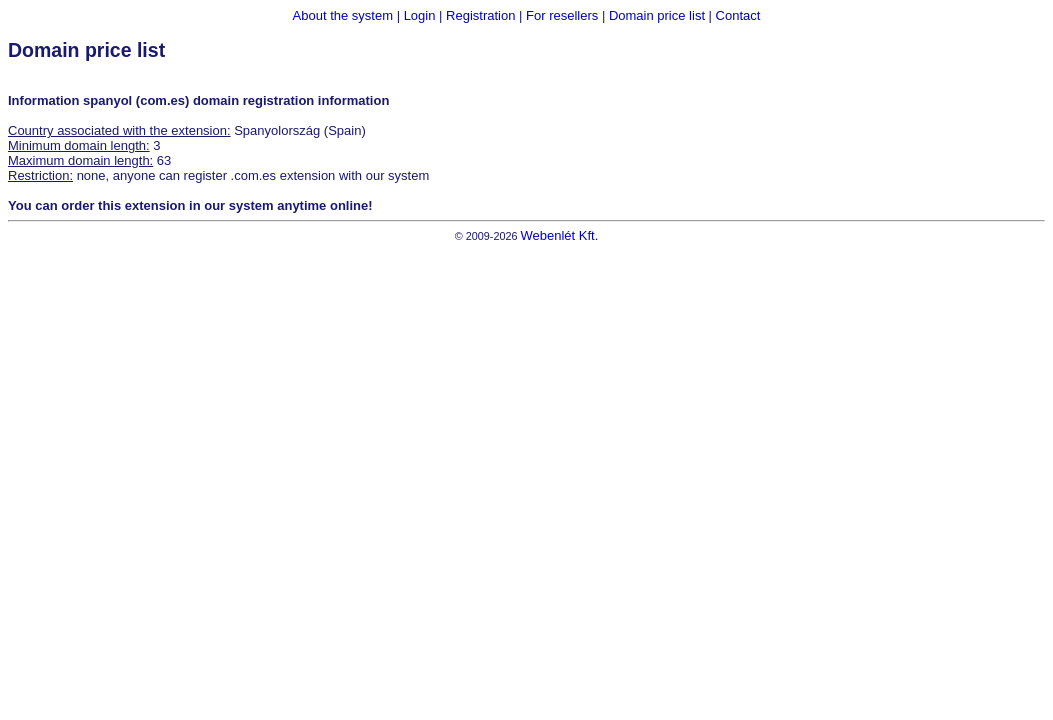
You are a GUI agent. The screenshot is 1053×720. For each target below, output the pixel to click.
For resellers (562, 15)
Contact (738, 15)
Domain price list (657, 15)
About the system (343, 15)
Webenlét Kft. (559, 235)
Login (420, 15)
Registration (480, 15)
